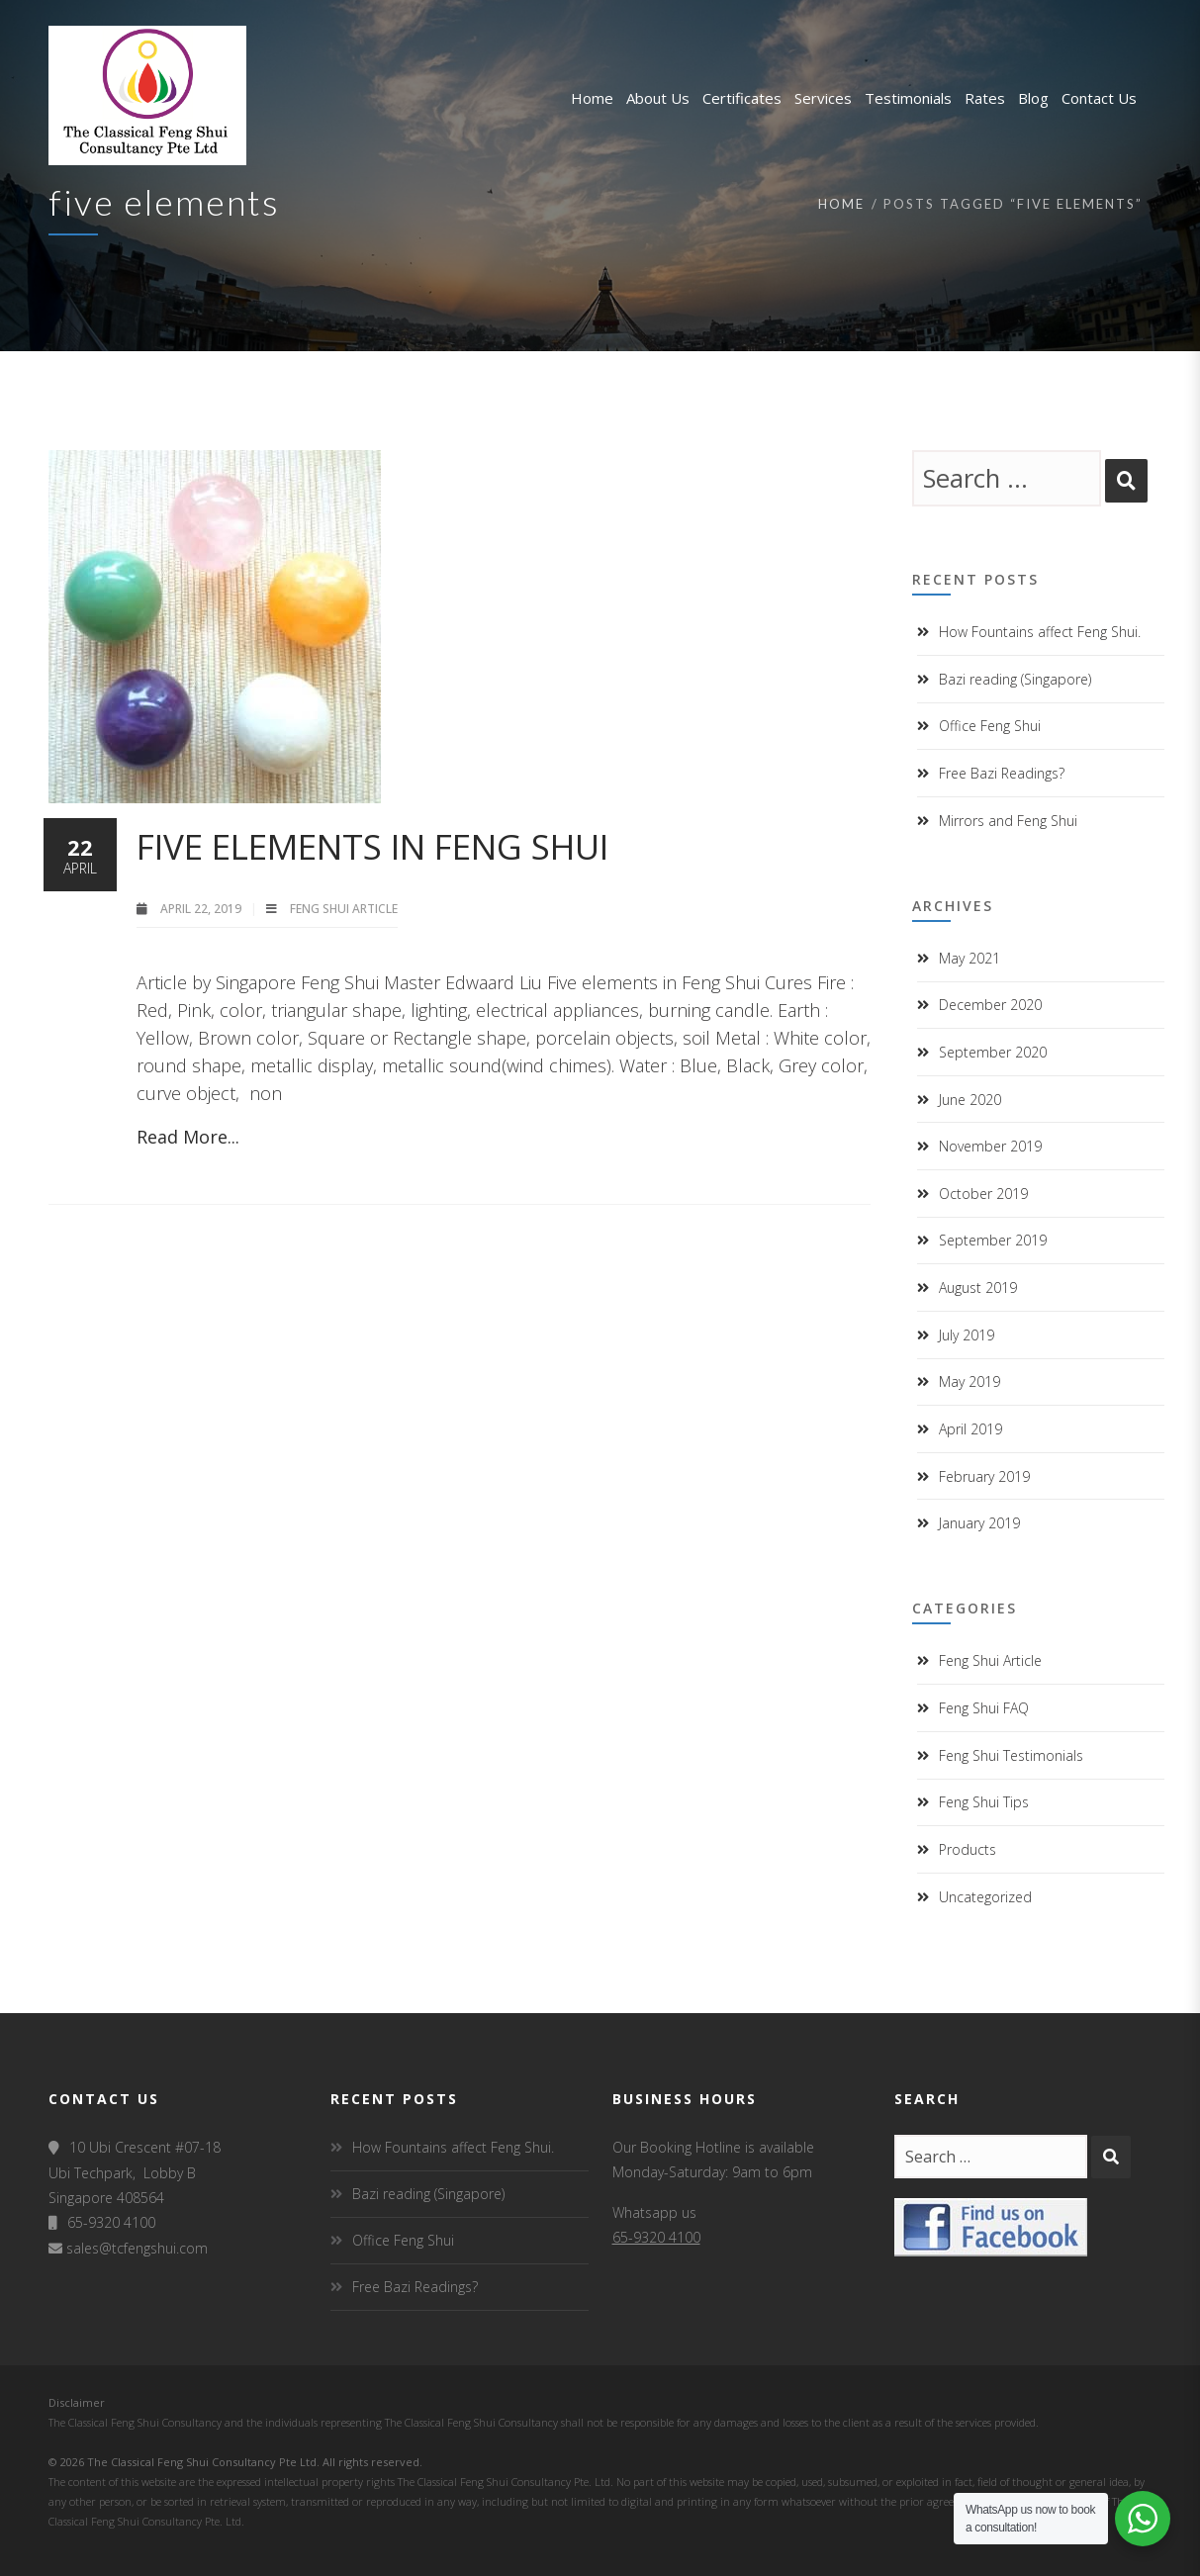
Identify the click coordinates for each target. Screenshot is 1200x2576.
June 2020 (970, 1099)
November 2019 (990, 1146)
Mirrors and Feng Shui (1008, 820)
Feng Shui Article (344, 908)
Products (967, 1849)
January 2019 (979, 1523)
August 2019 (978, 1287)
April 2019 (970, 1429)
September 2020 (993, 1052)
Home (841, 204)
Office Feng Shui (990, 725)
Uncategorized (985, 1896)
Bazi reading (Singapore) (1015, 679)
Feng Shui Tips (984, 1802)
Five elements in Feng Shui (372, 846)
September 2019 (993, 1240)
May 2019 (969, 1381)
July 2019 (966, 1335)
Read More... (188, 1137)
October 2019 (983, 1193)
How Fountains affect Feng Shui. (1040, 631)
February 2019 (984, 1476)
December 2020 (990, 1004)
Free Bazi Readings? (1001, 773)
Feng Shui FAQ (984, 1708)
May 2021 (969, 958)
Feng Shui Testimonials (1011, 1755)
